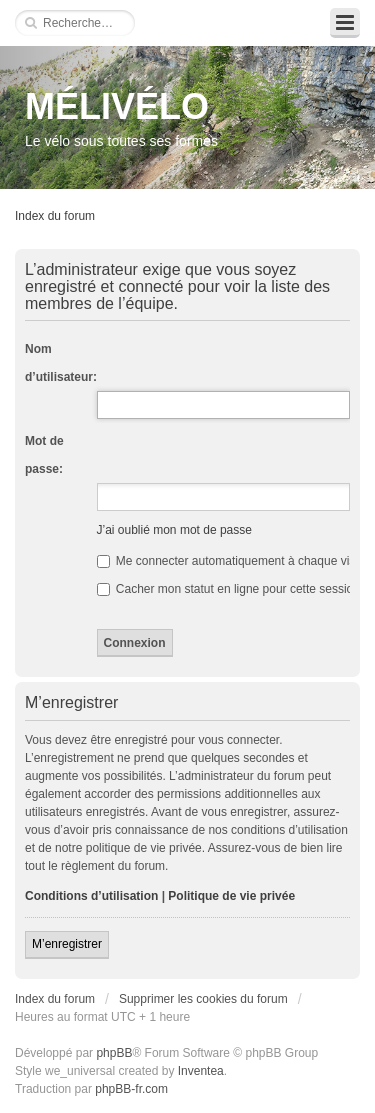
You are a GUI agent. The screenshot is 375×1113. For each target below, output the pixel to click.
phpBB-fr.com (131, 1089)
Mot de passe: (44, 455)
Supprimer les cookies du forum (203, 999)
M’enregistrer (67, 944)
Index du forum (55, 216)
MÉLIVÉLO (117, 106)
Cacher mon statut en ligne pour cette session (228, 589)
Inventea (201, 1071)
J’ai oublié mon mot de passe (174, 530)
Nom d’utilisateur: (61, 363)
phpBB (114, 1053)
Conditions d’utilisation (91, 896)
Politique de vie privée (231, 896)
